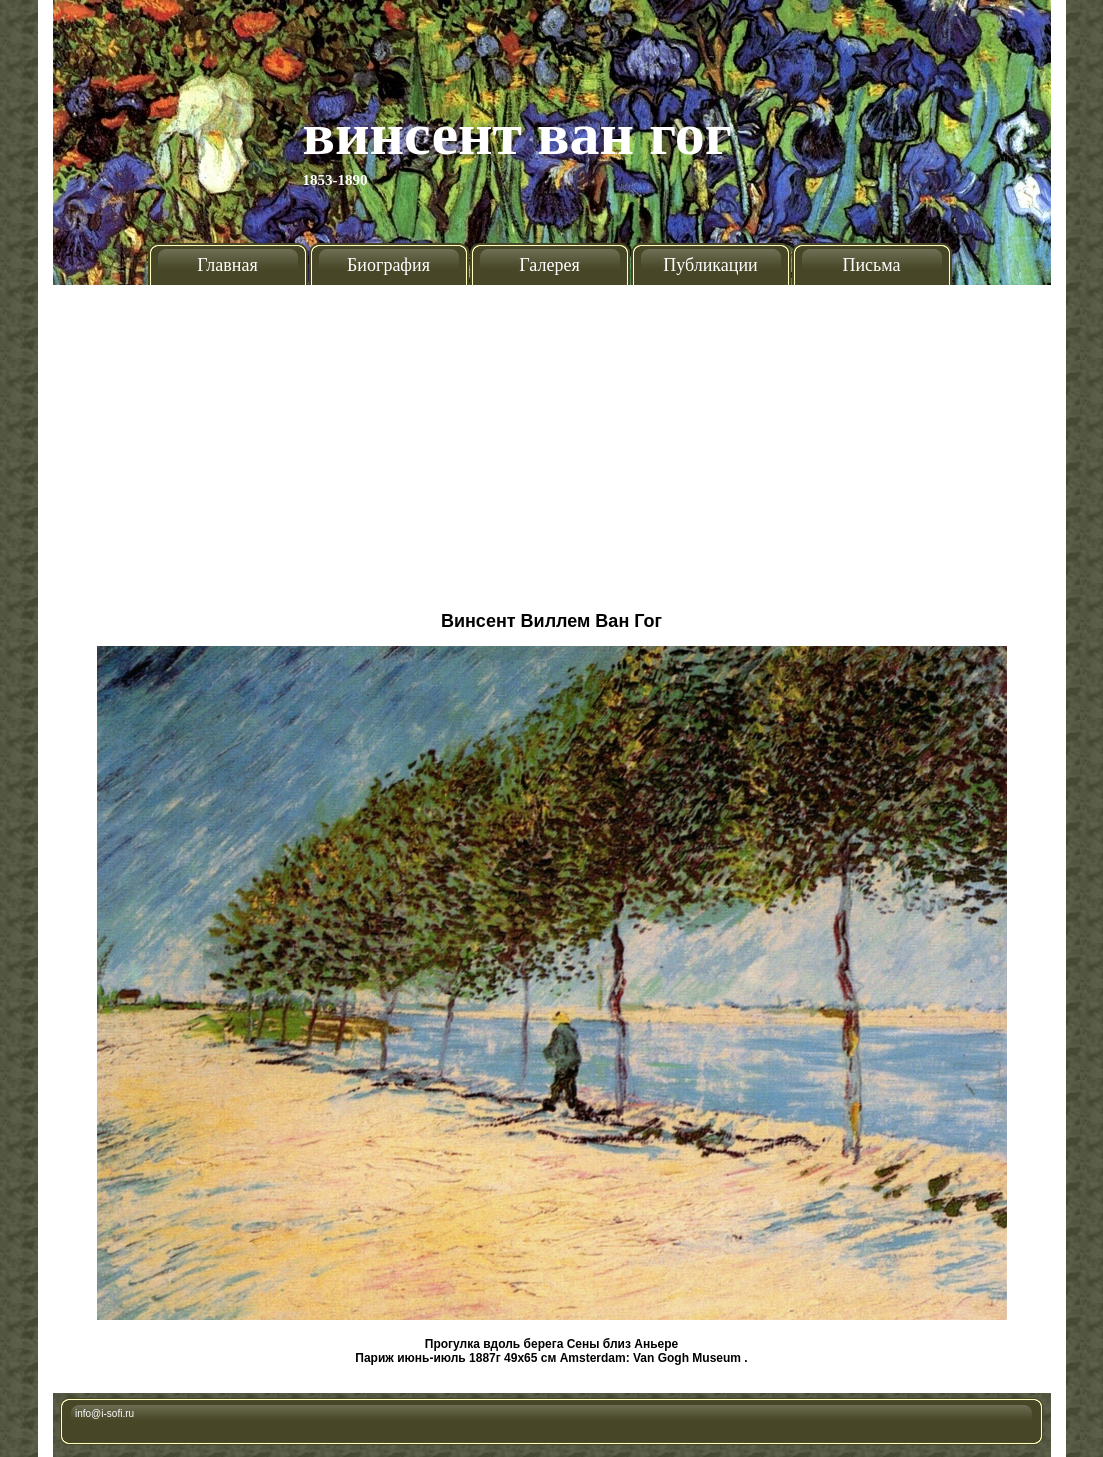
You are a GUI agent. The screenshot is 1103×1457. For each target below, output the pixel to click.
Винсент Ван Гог (518, 134)
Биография (388, 265)
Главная (227, 265)
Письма (871, 265)
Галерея (549, 265)
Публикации (710, 265)
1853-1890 (335, 180)
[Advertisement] (551, 440)
